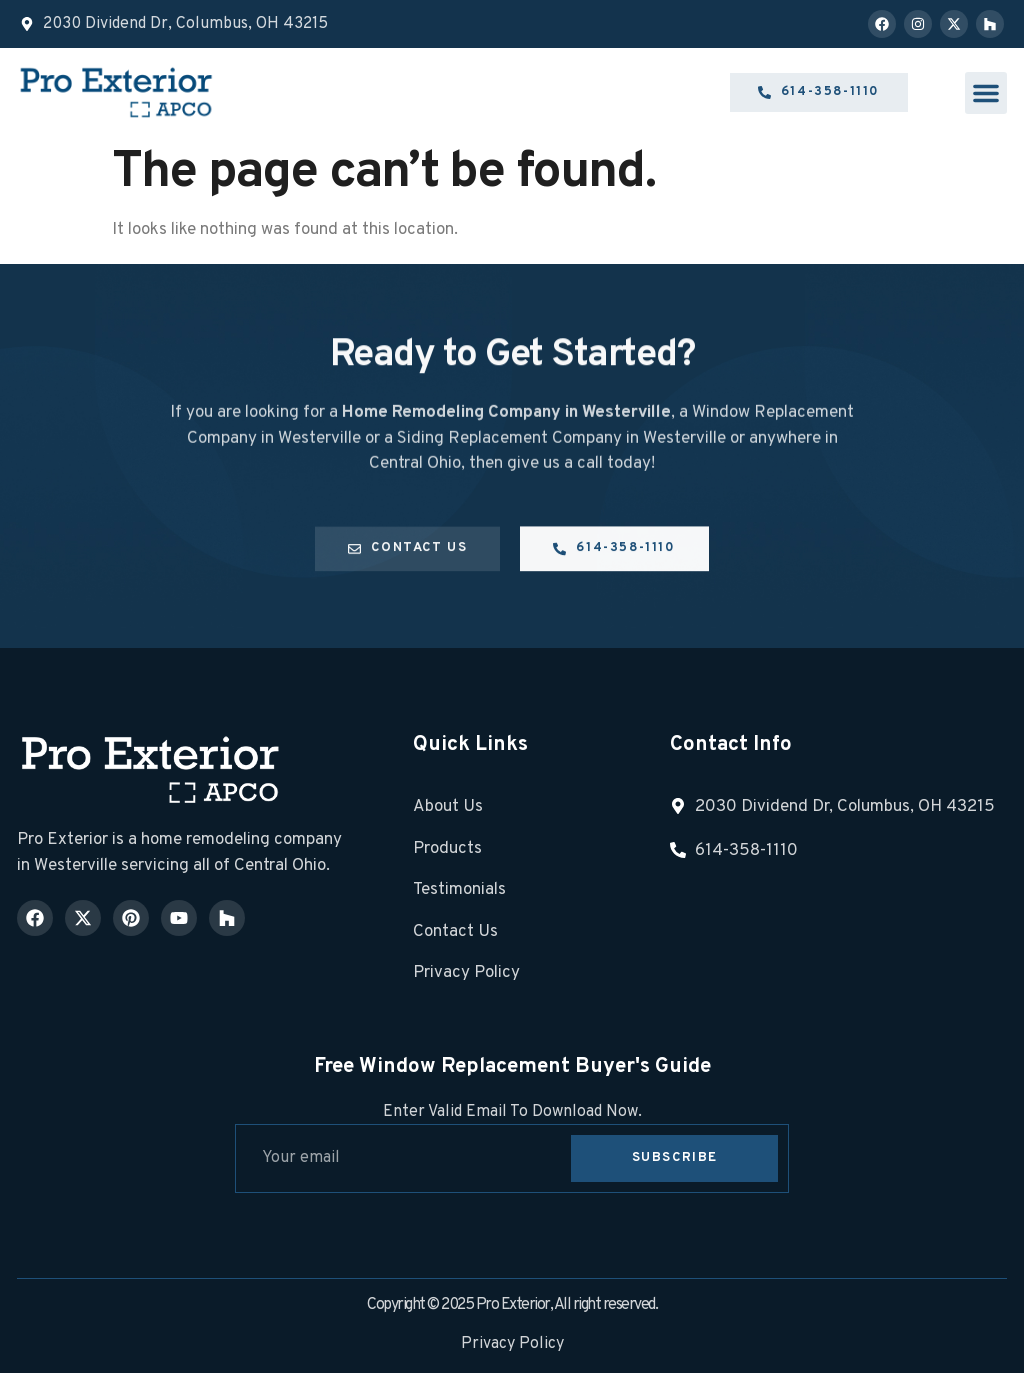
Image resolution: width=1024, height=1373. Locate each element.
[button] (986, 93)
